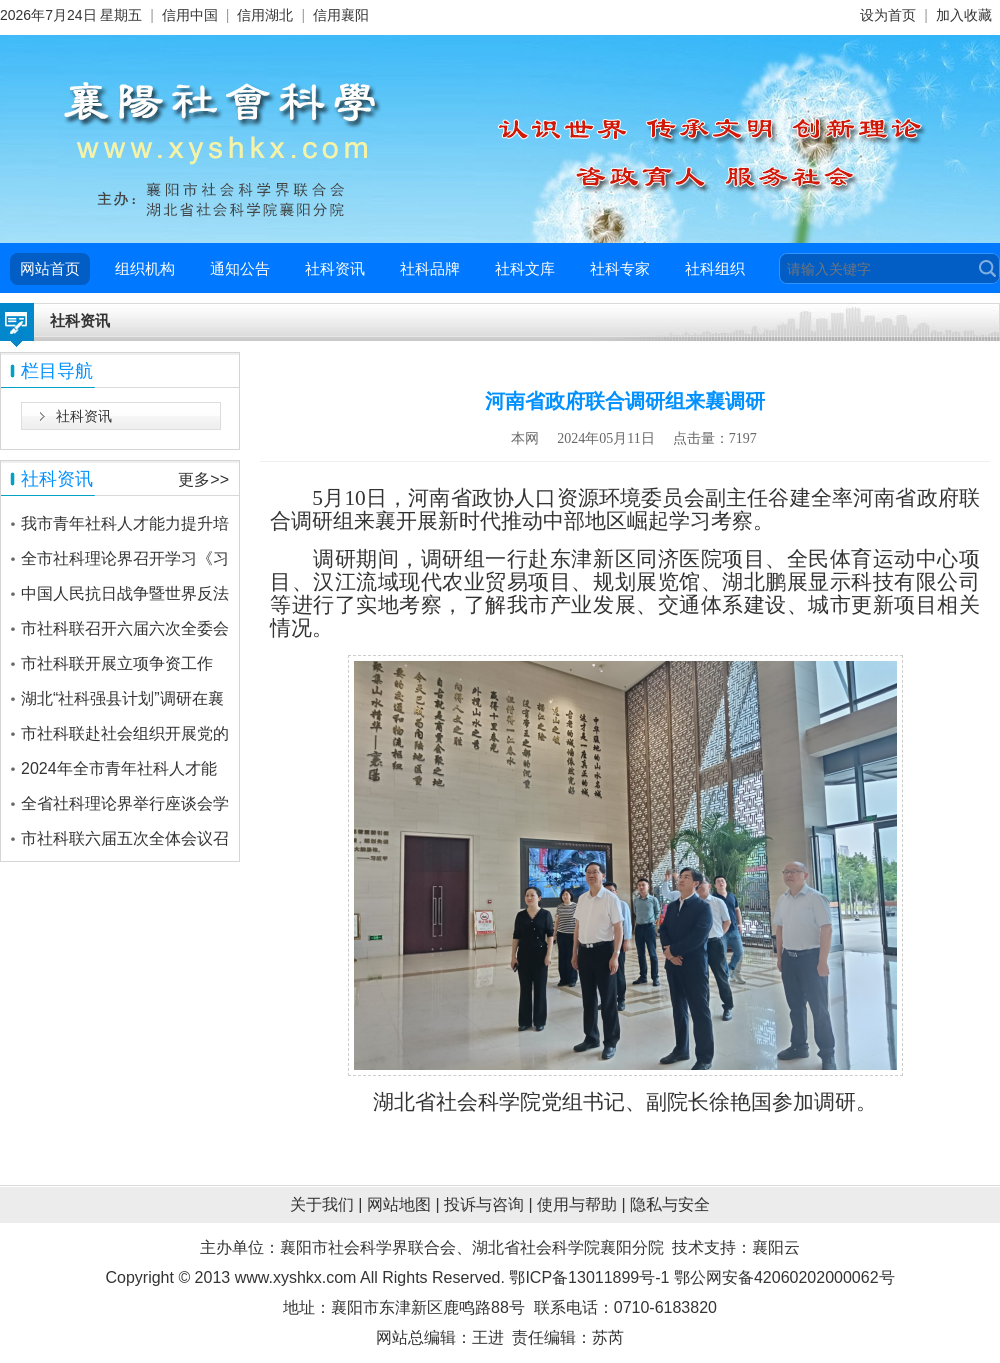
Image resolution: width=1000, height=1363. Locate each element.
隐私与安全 (670, 1204)
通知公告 (240, 268)
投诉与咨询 (484, 1204)
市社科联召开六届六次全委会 (125, 628)
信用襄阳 (341, 15)
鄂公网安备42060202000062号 (784, 1277)
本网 (525, 438)
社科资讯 (335, 268)
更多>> (203, 479)
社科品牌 (430, 268)
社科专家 (620, 268)
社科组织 (715, 268)
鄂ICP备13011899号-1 (589, 1277)
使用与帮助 (577, 1204)
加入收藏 (964, 15)
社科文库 (525, 268)
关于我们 (322, 1204)
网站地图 (399, 1204)
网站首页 (50, 268)
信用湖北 (265, 15)
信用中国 (190, 15)
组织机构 (145, 268)
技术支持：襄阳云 (736, 1247)
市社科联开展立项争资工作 (117, 663)
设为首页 (888, 15)
